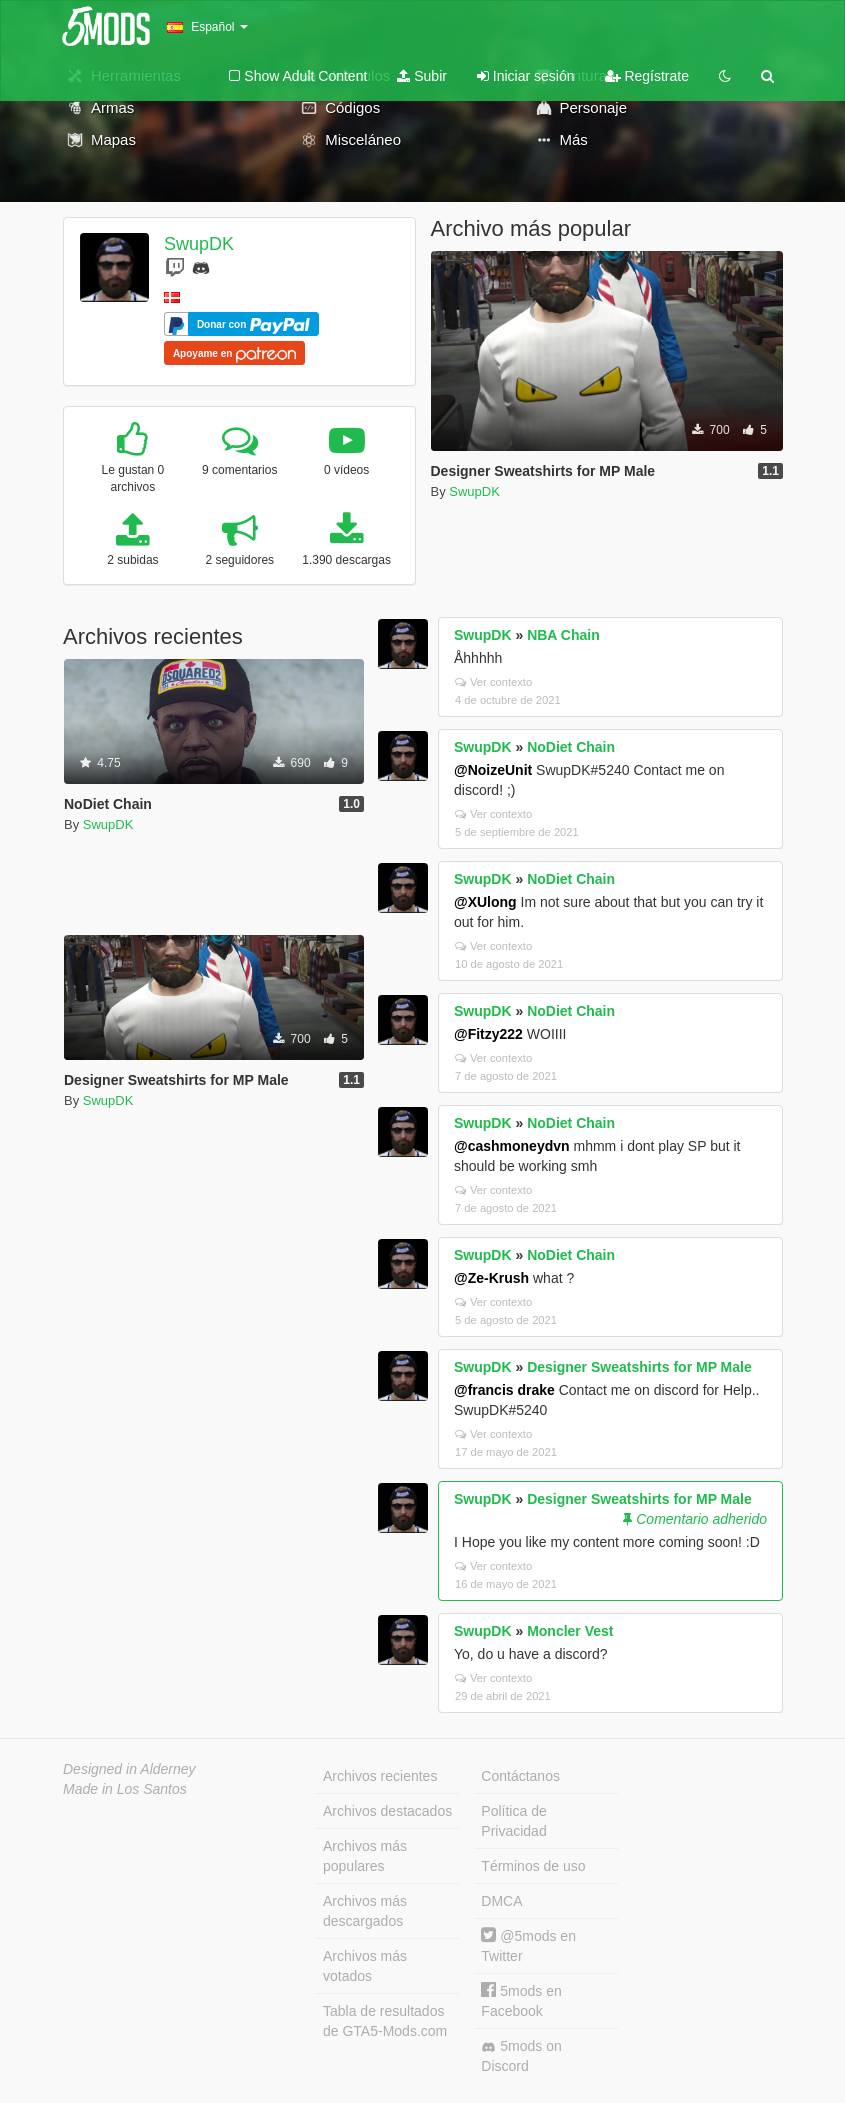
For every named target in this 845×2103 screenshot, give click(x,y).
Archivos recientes (380, 1776)
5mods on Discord (521, 2056)
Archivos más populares (365, 1856)
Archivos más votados (365, 1966)
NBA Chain (563, 635)
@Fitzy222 (488, 1034)
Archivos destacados (387, 1811)
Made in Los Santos (125, 1789)
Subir (422, 76)
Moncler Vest (570, 1631)
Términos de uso (533, 1866)
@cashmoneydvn (512, 1146)
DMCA (501, 1901)
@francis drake (504, 1390)
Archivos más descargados (365, 1911)
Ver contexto (493, 682)
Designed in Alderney (129, 1769)
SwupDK (199, 244)
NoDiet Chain (571, 747)
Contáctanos (520, 1776)
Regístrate (647, 76)
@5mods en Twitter (528, 1945)
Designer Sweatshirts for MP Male (639, 1367)
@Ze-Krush (491, 1278)
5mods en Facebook (521, 2000)
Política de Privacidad (513, 1821)
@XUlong (485, 902)
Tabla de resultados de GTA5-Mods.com (385, 2021)
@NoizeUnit (493, 770)
